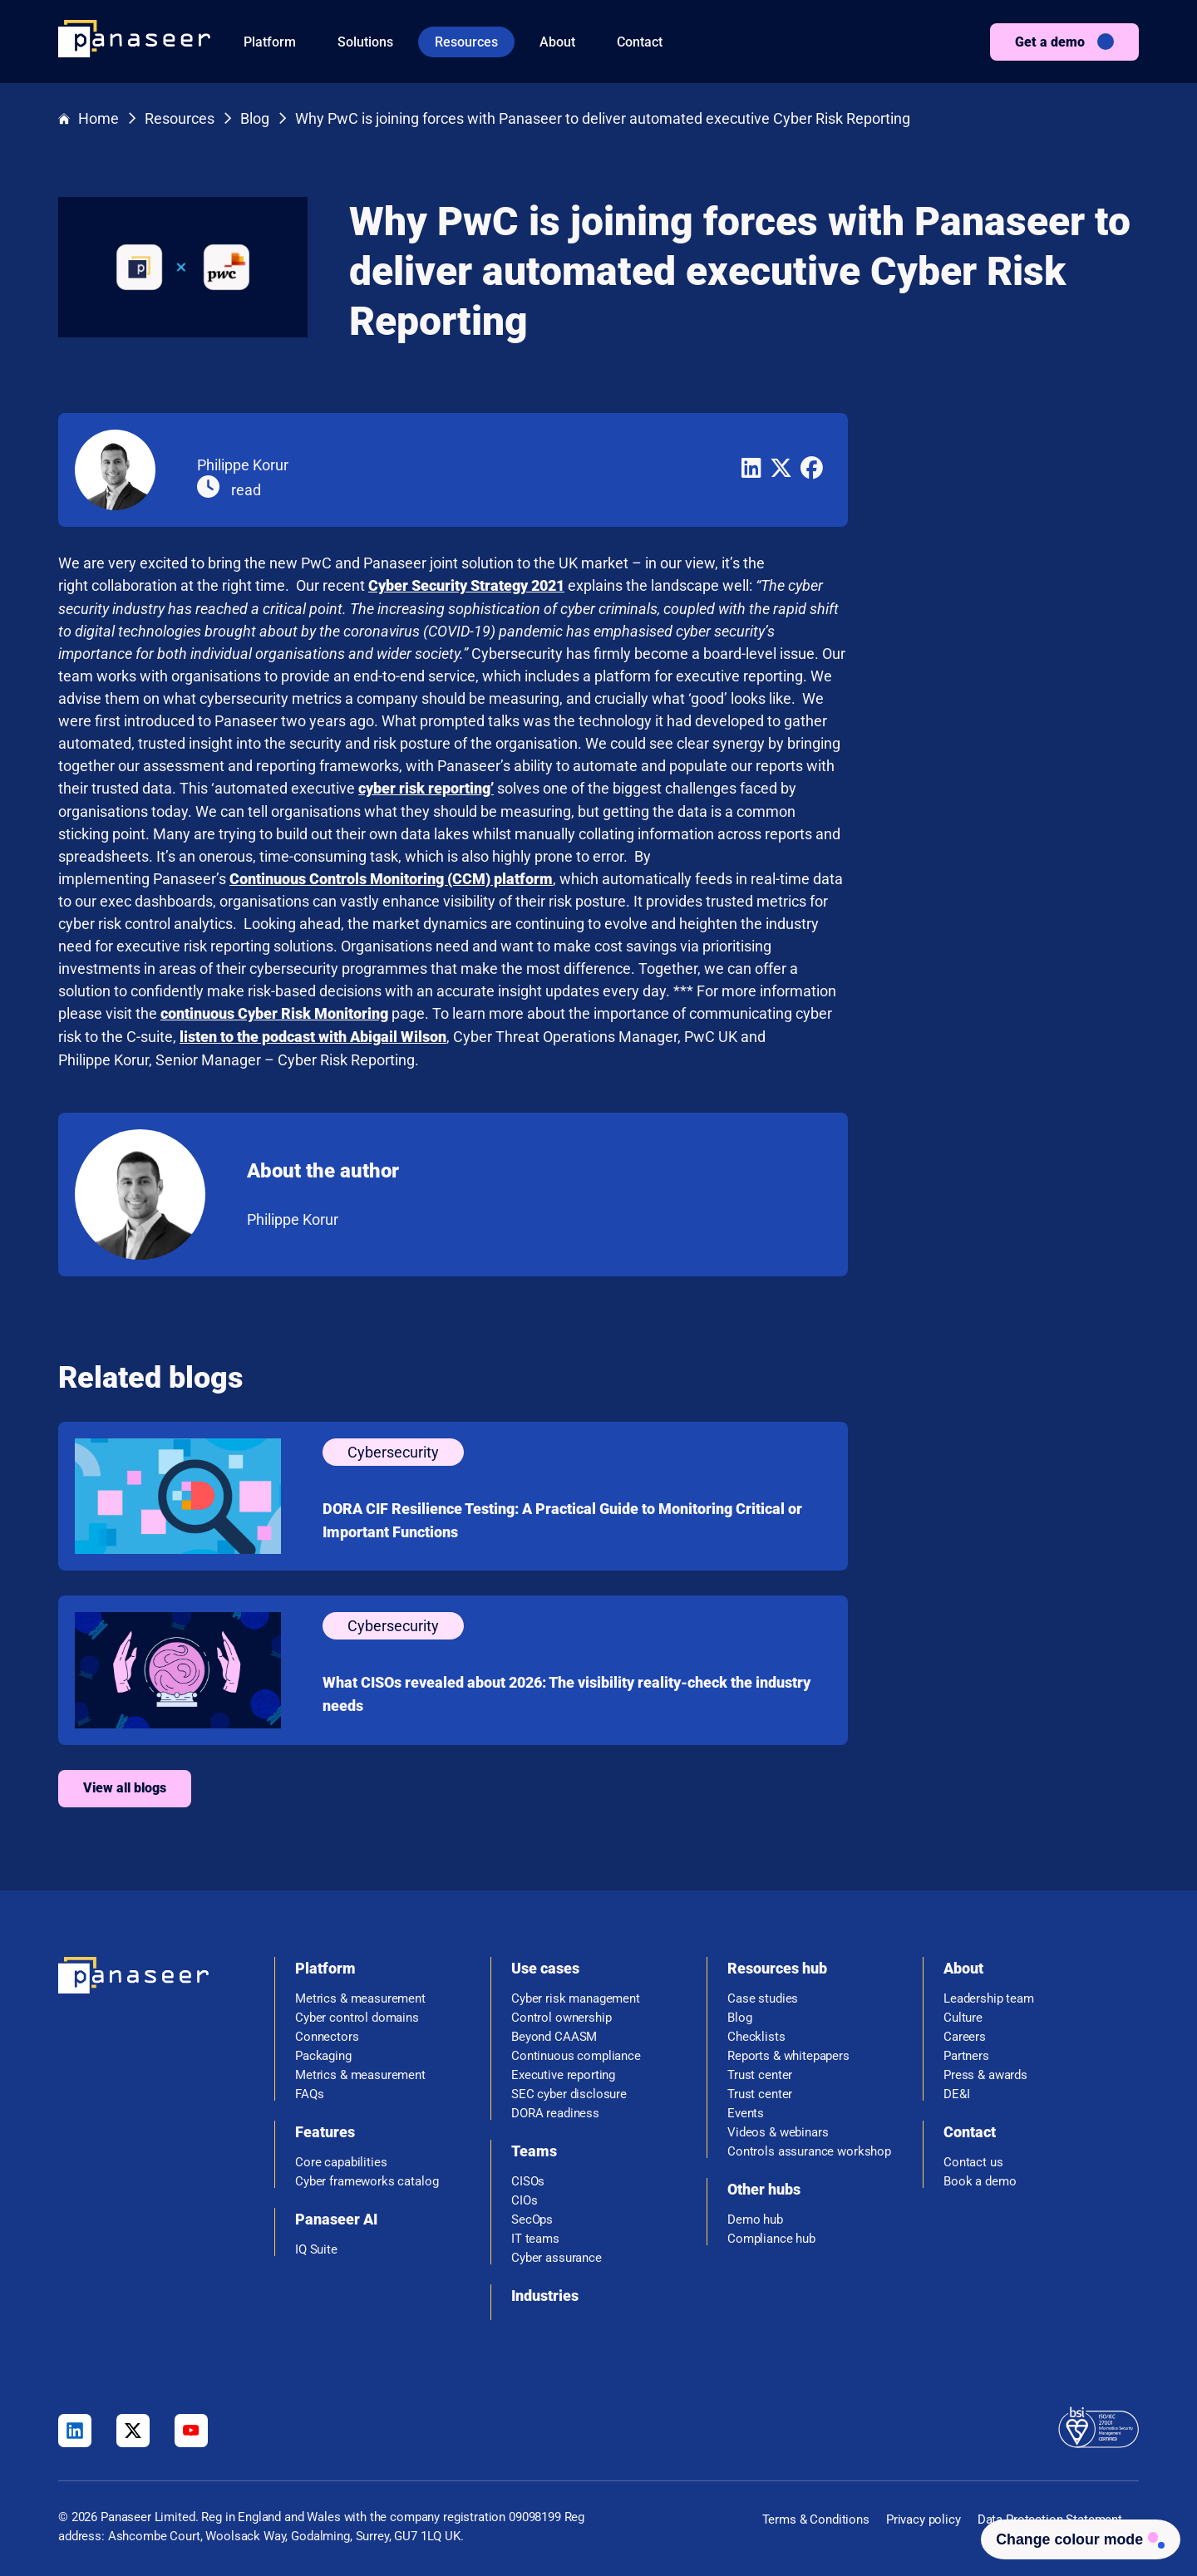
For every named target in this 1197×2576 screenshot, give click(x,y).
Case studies (762, 1995)
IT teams (535, 2235)
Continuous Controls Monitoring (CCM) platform (682, 877)
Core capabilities (341, 2159)
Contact (640, 42)
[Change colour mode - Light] (1076, 2538)
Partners (966, 2053)
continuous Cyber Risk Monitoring (565, 1011)
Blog (254, 119)
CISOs (527, 2178)
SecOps (532, 2216)
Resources (466, 42)
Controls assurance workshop (809, 2148)
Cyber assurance (556, 2255)
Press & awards (985, 2072)
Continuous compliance (576, 2053)
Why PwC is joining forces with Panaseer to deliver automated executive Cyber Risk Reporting (602, 119)
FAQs (309, 2091)
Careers (964, 2034)
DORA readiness (555, 2110)
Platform (270, 42)
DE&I (956, 2091)
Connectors (327, 2034)
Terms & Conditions (815, 2517)
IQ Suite (316, 2246)
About (557, 42)
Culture (963, 2014)
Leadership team (988, 1995)
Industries (545, 2292)
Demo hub (755, 2216)
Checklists (756, 2034)
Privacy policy (923, 2517)
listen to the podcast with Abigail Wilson (603, 1034)
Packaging (323, 2053)
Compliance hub (771, 2235)
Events (745, 2110)
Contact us (973, 2159)
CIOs (524, 2197)
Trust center (759, 2072)
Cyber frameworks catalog (366, 2178)
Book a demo (979, 2178)
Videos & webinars (777, 2129)
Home (88, 119)
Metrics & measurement (360, 1995)
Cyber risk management (575, 1995)
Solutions (365, 42)
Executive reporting (563, 2072)
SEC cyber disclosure (569, 2091)
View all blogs (415, 1785)
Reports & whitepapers (788, 2053)
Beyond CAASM (554, 2034)
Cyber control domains (357, 2014)
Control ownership (561, 2014)
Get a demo (1050, 42)
